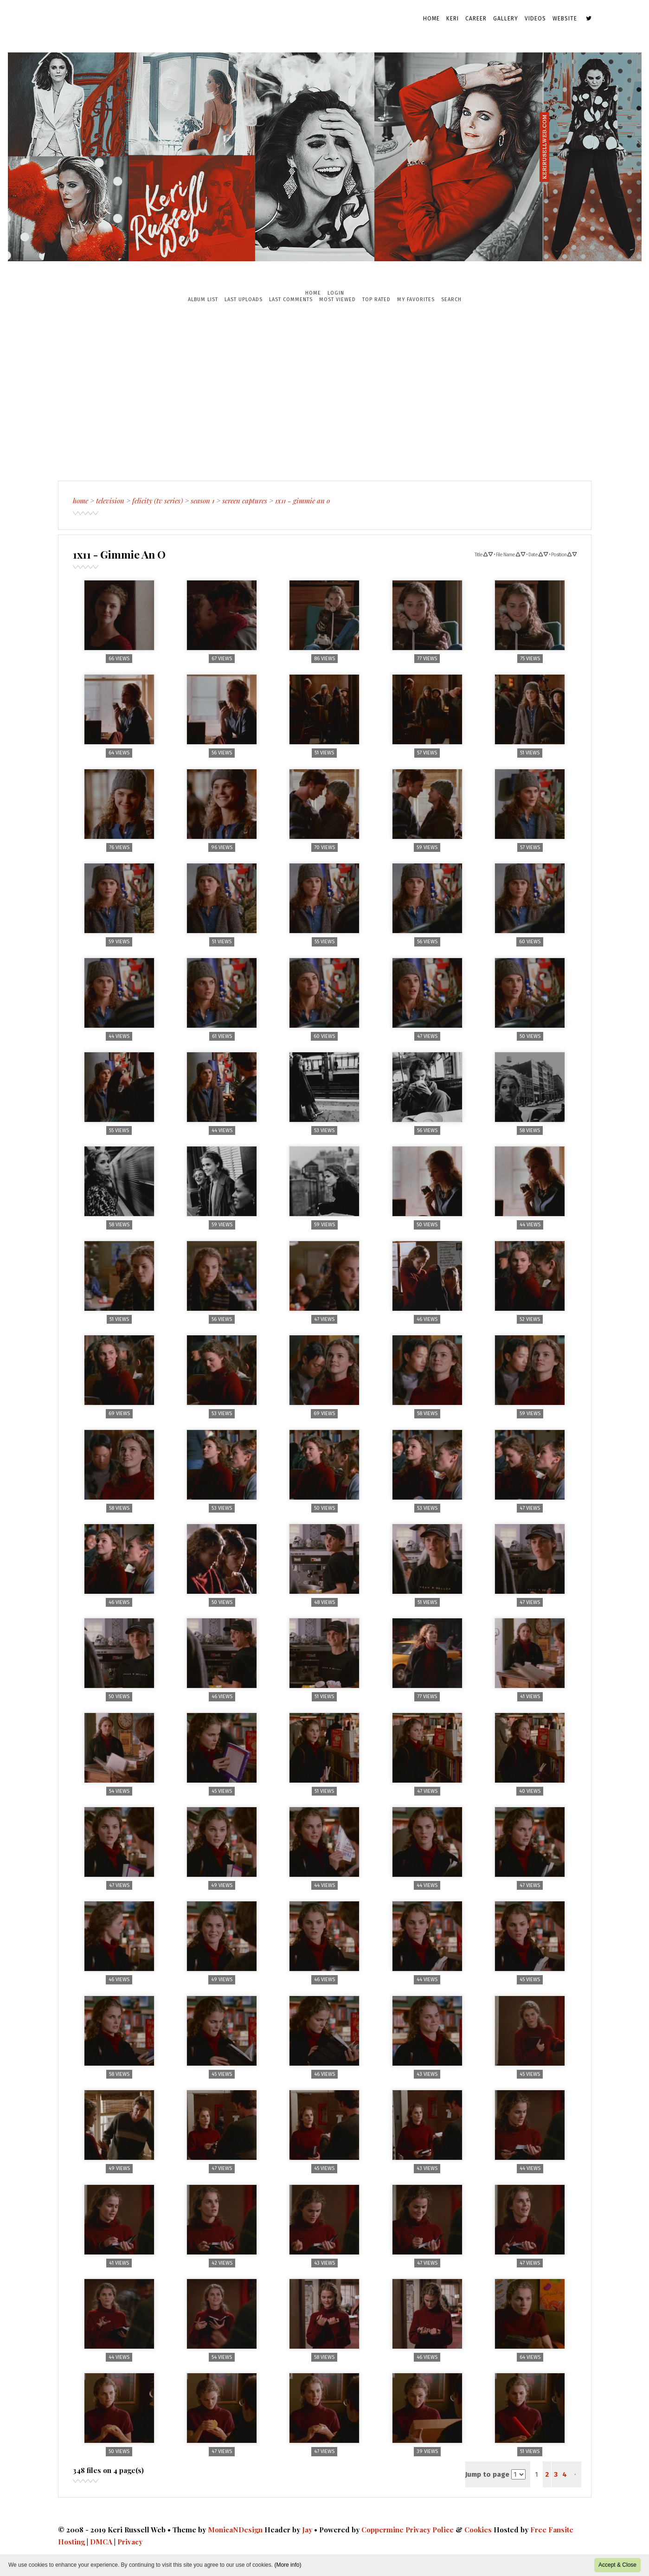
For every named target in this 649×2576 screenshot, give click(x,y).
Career (476, 18)
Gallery (505, 18)
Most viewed (337, 299)
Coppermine (382, 2529)
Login (336, 293)
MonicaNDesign (235, 2529)
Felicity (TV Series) (157, 500)
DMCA (101, 2541)
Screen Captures (244, 500)
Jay (307, 2529)
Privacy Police (429, 2529)
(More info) (287, 2565)
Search (451, 299)
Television (110, 500)
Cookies (478, 2529)
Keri (452, 18)
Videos (535, 18)
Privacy (129, 2541)
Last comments (291, 299)
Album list (203, 299)
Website (565, 18)
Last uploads (244, 299)
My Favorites (416, 299)
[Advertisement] (324, 392)
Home (431, 18)
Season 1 (202, 500)
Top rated (376, 299)
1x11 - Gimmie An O (302, 500)
